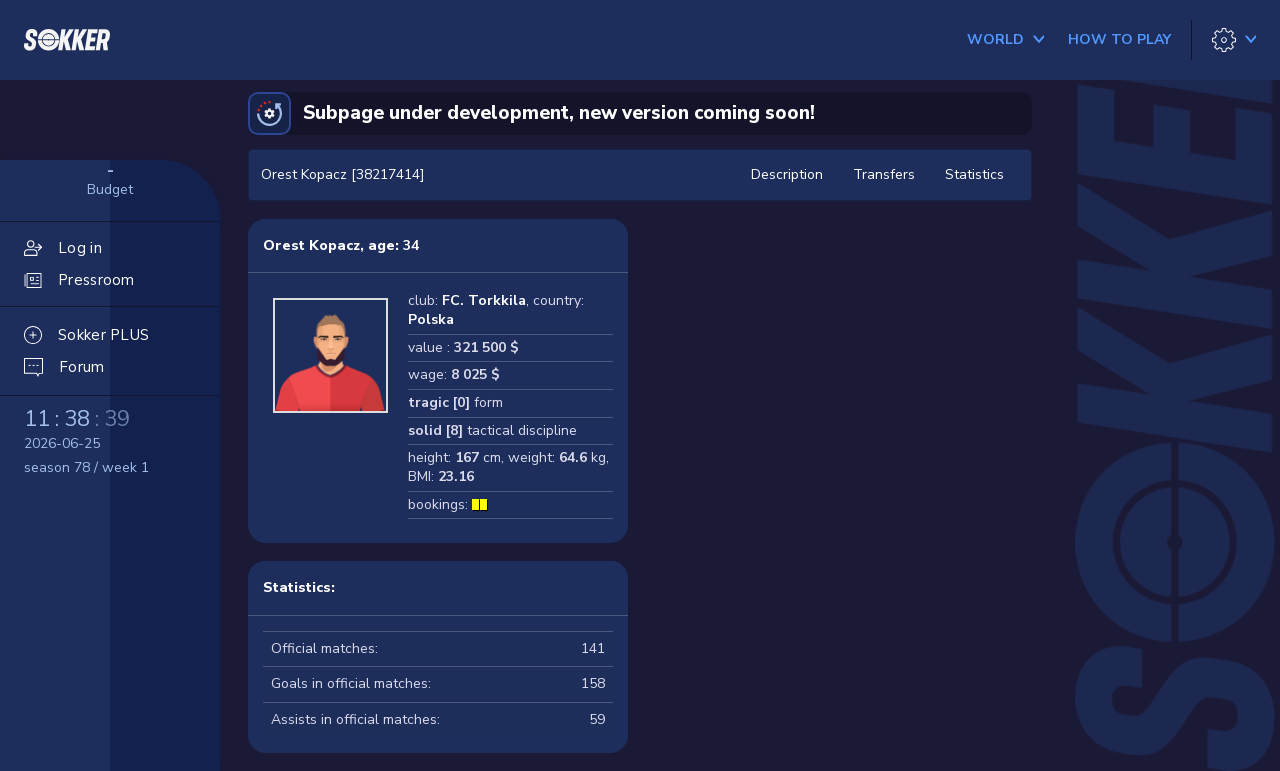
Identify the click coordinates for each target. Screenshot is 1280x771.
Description (787, 174)
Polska (431, 319)
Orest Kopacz (311, 245)
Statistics (974, 174)
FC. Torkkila (484, 300)
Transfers (884, 174)
